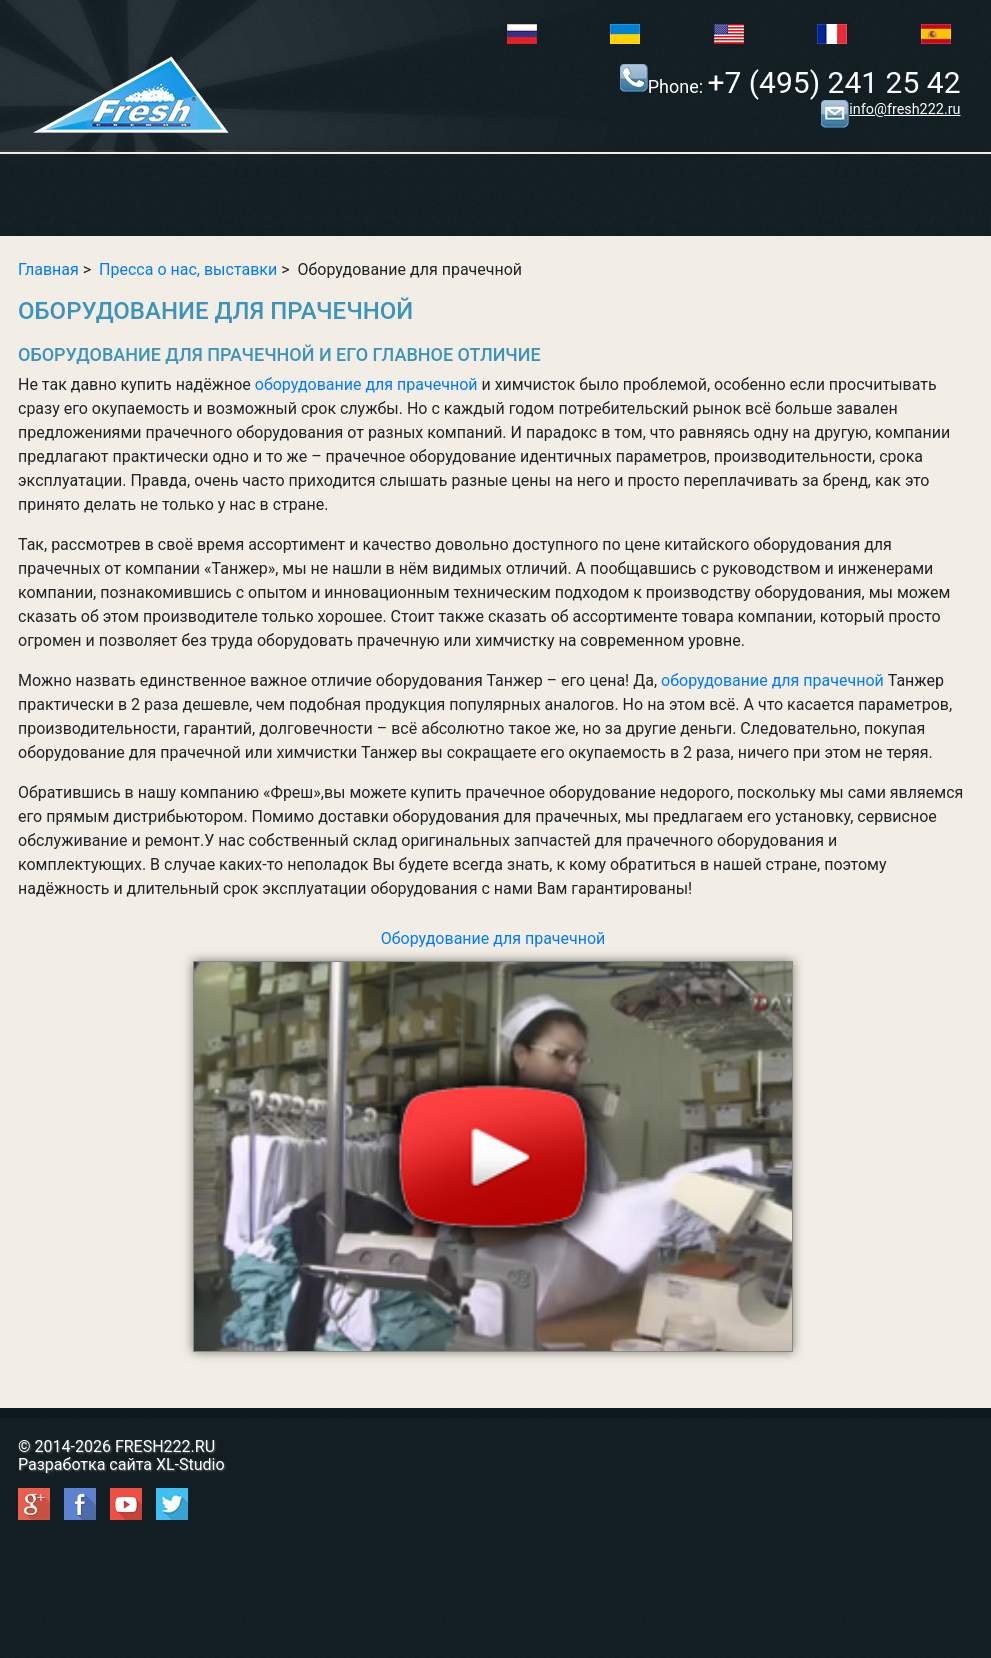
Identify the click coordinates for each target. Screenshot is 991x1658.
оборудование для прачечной (366, 384)
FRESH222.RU (165, 1446)
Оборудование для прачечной (493, 1140)
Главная (48, 269)
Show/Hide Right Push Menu (495, 196)
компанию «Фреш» (250, 792)
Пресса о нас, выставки (188, 269)
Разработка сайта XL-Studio (121, 1464)
